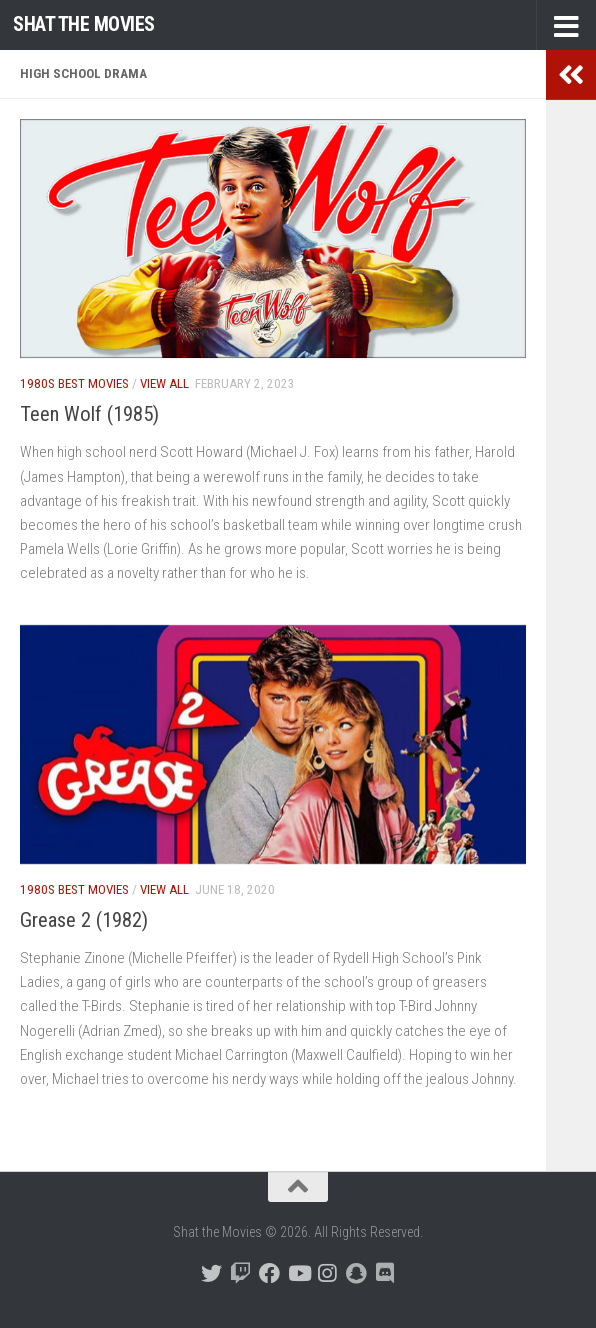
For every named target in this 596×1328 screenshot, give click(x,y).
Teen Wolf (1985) (89, 414)
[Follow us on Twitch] (240, 1273)
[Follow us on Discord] (385, 1273)
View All (164, 383)
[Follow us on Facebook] (269, 1273)
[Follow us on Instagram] (327, 1273)
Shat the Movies (84, 24)
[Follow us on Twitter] (211, 1273)
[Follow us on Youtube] (298, 1273)
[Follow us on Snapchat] (356, 1273)
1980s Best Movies (74, 383)
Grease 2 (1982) (84, 920)
